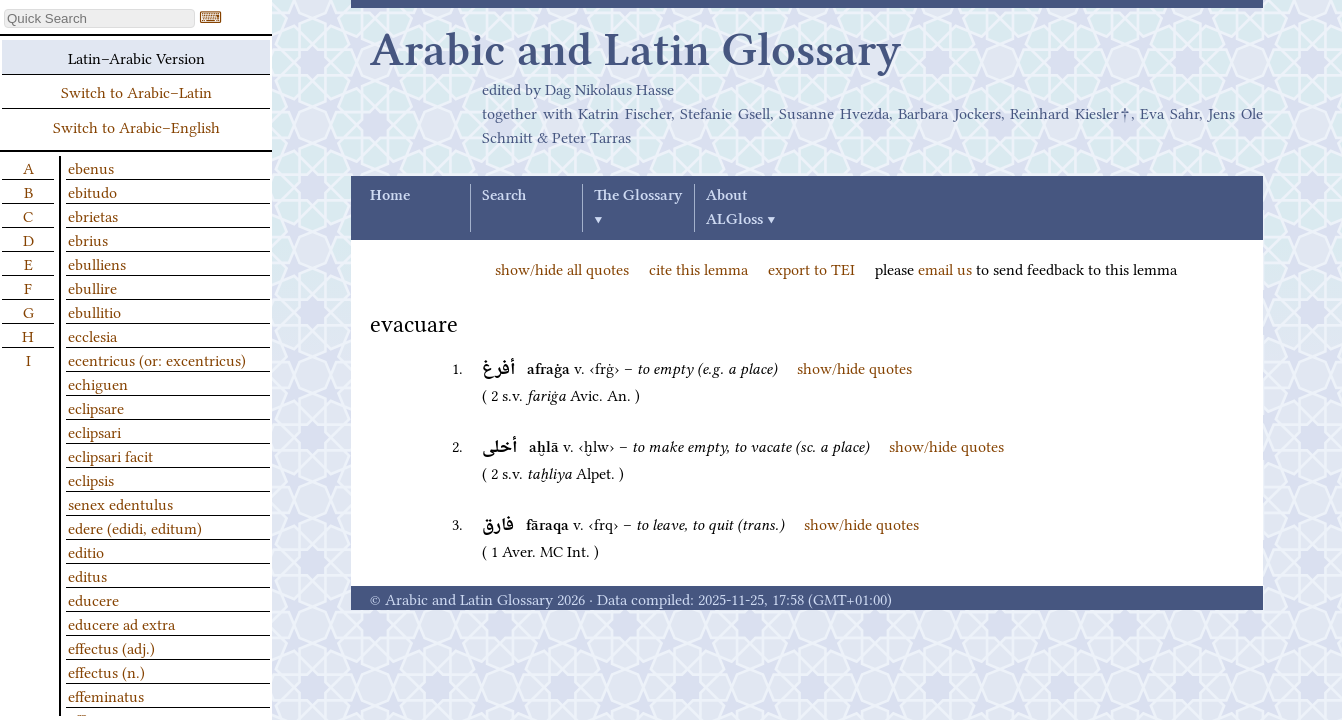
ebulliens (97, 263)
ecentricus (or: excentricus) (157, 359)
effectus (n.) (106, 671)
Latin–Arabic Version (136, 57)
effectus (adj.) (111, 647)
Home (390, 196)
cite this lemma (698, 268)
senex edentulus (120, 503)
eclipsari (94, 431)
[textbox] (99, 18)
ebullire (92, 287)
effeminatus (106, 695)
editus (87, 575)
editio (86, 551)
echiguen (98, 383)
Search (504, 196)
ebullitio (94, 311)
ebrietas (93, 215)
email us (945, 268)
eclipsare (96, 407)
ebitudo (92, 191)
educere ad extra (121, 623)
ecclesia (92, 335)
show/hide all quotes (562, 268)
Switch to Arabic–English (136, 126)
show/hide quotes (854, 367)
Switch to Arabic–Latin (136, 91)
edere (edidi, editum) (135, 527)
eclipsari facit (110, 455)
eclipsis (91, 479)
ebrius (88, 239)
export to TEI (811, 268)
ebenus (91, 167)
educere (93, 599)
